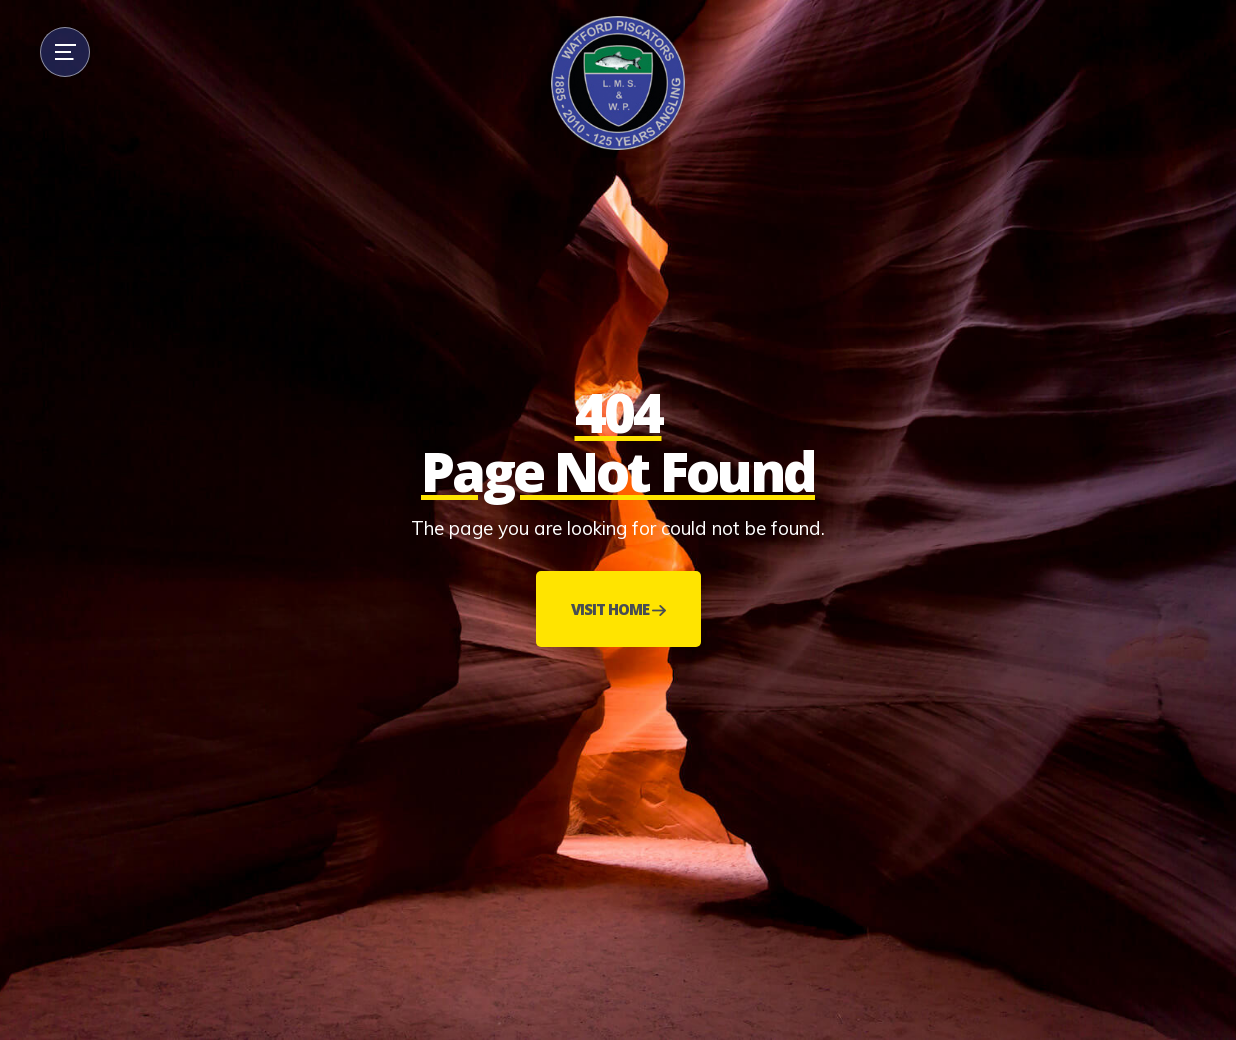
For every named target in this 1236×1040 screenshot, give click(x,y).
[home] (618, 83)
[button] (65, 52)
